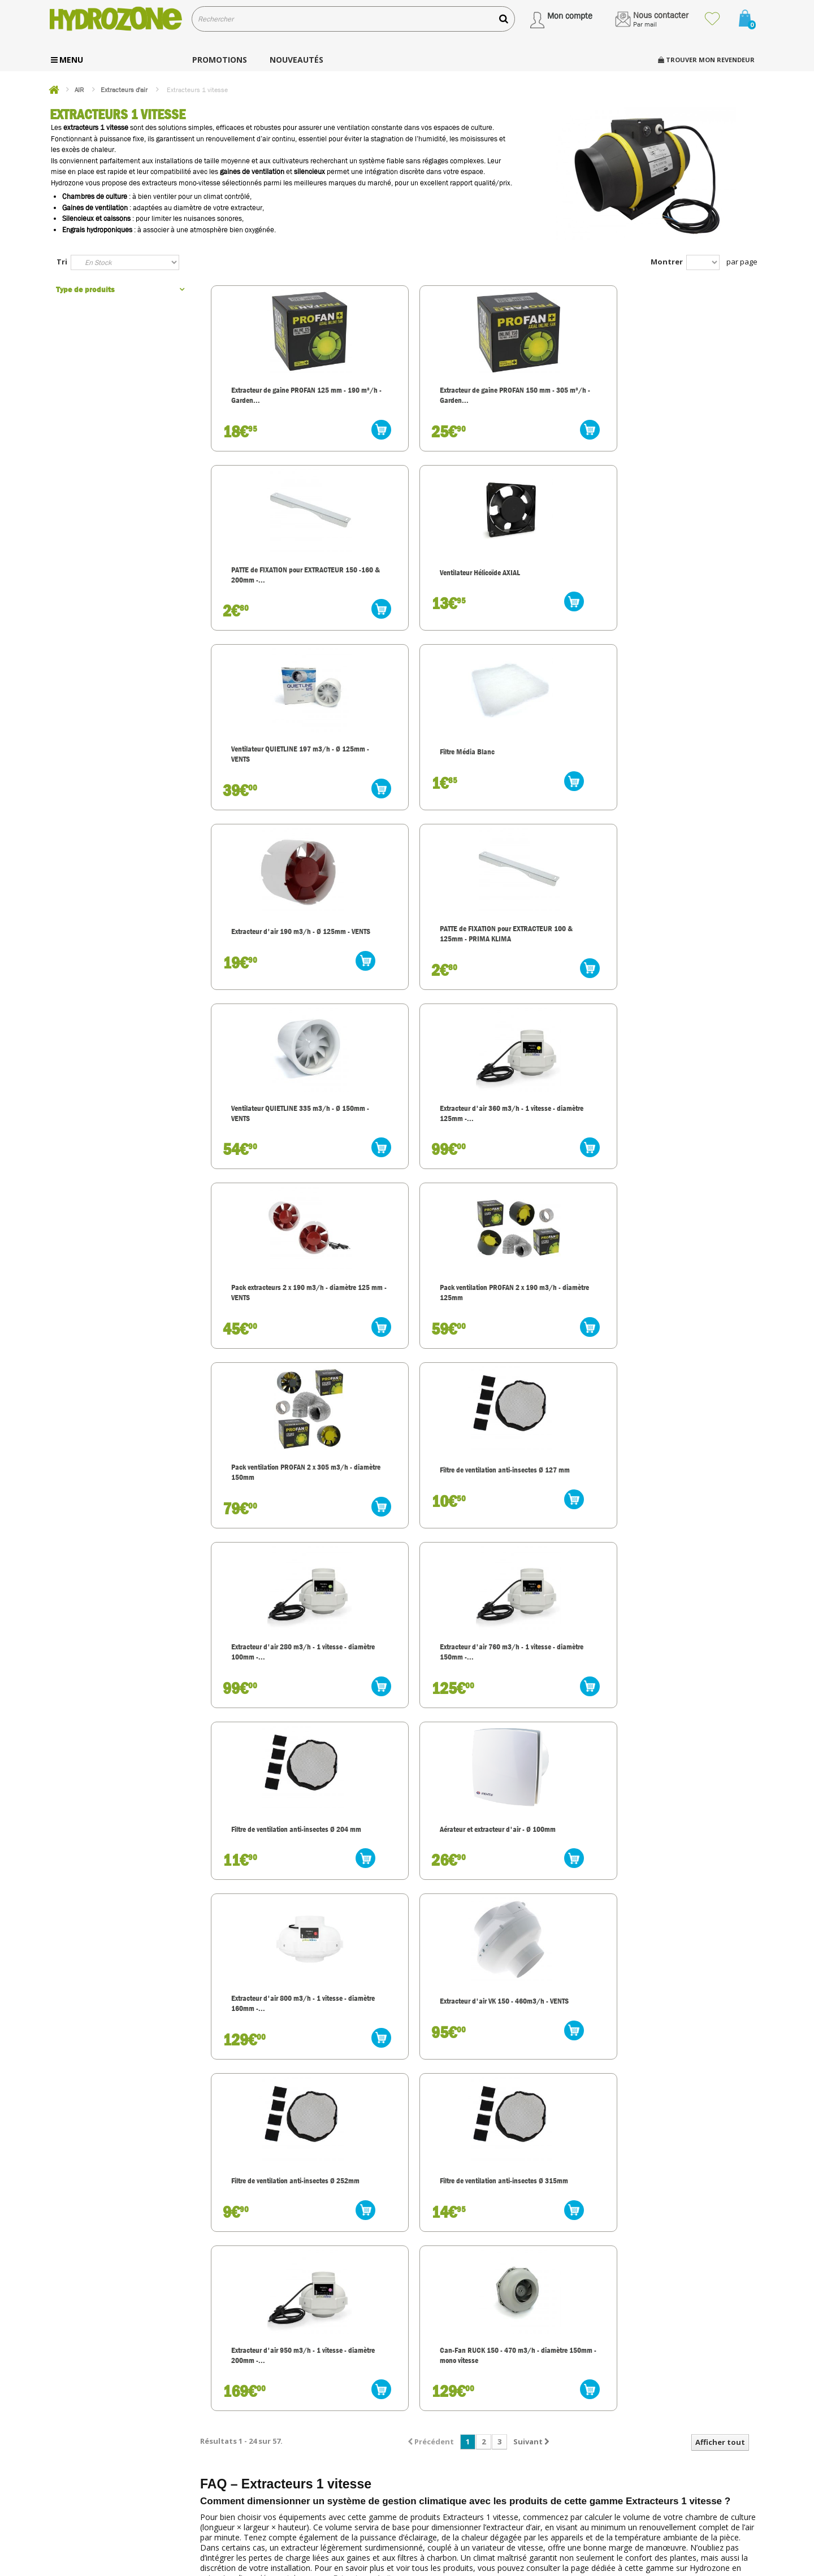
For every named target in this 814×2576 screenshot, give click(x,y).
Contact (438, 2490)
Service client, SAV (455, 2446)
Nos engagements (454, 2416)
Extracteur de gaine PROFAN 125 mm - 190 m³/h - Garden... (273, 400)
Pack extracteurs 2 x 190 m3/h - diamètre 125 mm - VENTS (549, 779)
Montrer (667, 262)
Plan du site (443, 2519)
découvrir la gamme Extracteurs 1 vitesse (333, 1576)
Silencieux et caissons (96, 218)
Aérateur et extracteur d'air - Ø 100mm (412, 1154)
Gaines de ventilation (95, 207)
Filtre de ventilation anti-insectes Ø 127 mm (406, 964)
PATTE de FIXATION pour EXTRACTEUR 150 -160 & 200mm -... (547, 400)
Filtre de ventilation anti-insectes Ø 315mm (406, 1343)
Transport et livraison (459, 2431)
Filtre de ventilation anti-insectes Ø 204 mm (267, 1154)
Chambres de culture (94, 196)
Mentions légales (452, 2504)
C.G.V (433, 2475)
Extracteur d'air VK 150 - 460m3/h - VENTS (684, 1154)
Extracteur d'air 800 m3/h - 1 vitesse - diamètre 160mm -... (551, 1159)
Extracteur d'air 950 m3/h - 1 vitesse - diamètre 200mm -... (551, 1348)
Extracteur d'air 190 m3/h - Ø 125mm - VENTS (551, 585)
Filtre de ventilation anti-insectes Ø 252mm (267, 1343)
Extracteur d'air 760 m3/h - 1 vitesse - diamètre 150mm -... (689, 969)
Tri (62, 262)
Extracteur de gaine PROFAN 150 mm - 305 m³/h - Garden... (412, 400)
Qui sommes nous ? (456, 2401)
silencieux (309, 171)
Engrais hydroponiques (97, 229)
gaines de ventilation (252, 171)
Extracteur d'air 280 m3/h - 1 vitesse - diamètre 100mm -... (551, 969)
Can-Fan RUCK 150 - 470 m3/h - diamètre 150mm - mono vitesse (687, 1348)
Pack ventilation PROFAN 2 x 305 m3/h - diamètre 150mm (273, 969)
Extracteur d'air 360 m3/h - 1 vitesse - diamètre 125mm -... (412, 779)
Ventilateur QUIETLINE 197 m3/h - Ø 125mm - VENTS (271, 585)
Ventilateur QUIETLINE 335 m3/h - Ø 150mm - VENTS (271, 774)
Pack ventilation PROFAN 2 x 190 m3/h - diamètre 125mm (690, 779)
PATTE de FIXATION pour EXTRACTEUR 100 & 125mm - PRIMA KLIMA (690, 590)
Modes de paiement (456, 2460)
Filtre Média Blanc (397, 582)
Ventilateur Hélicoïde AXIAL (688, 393)
